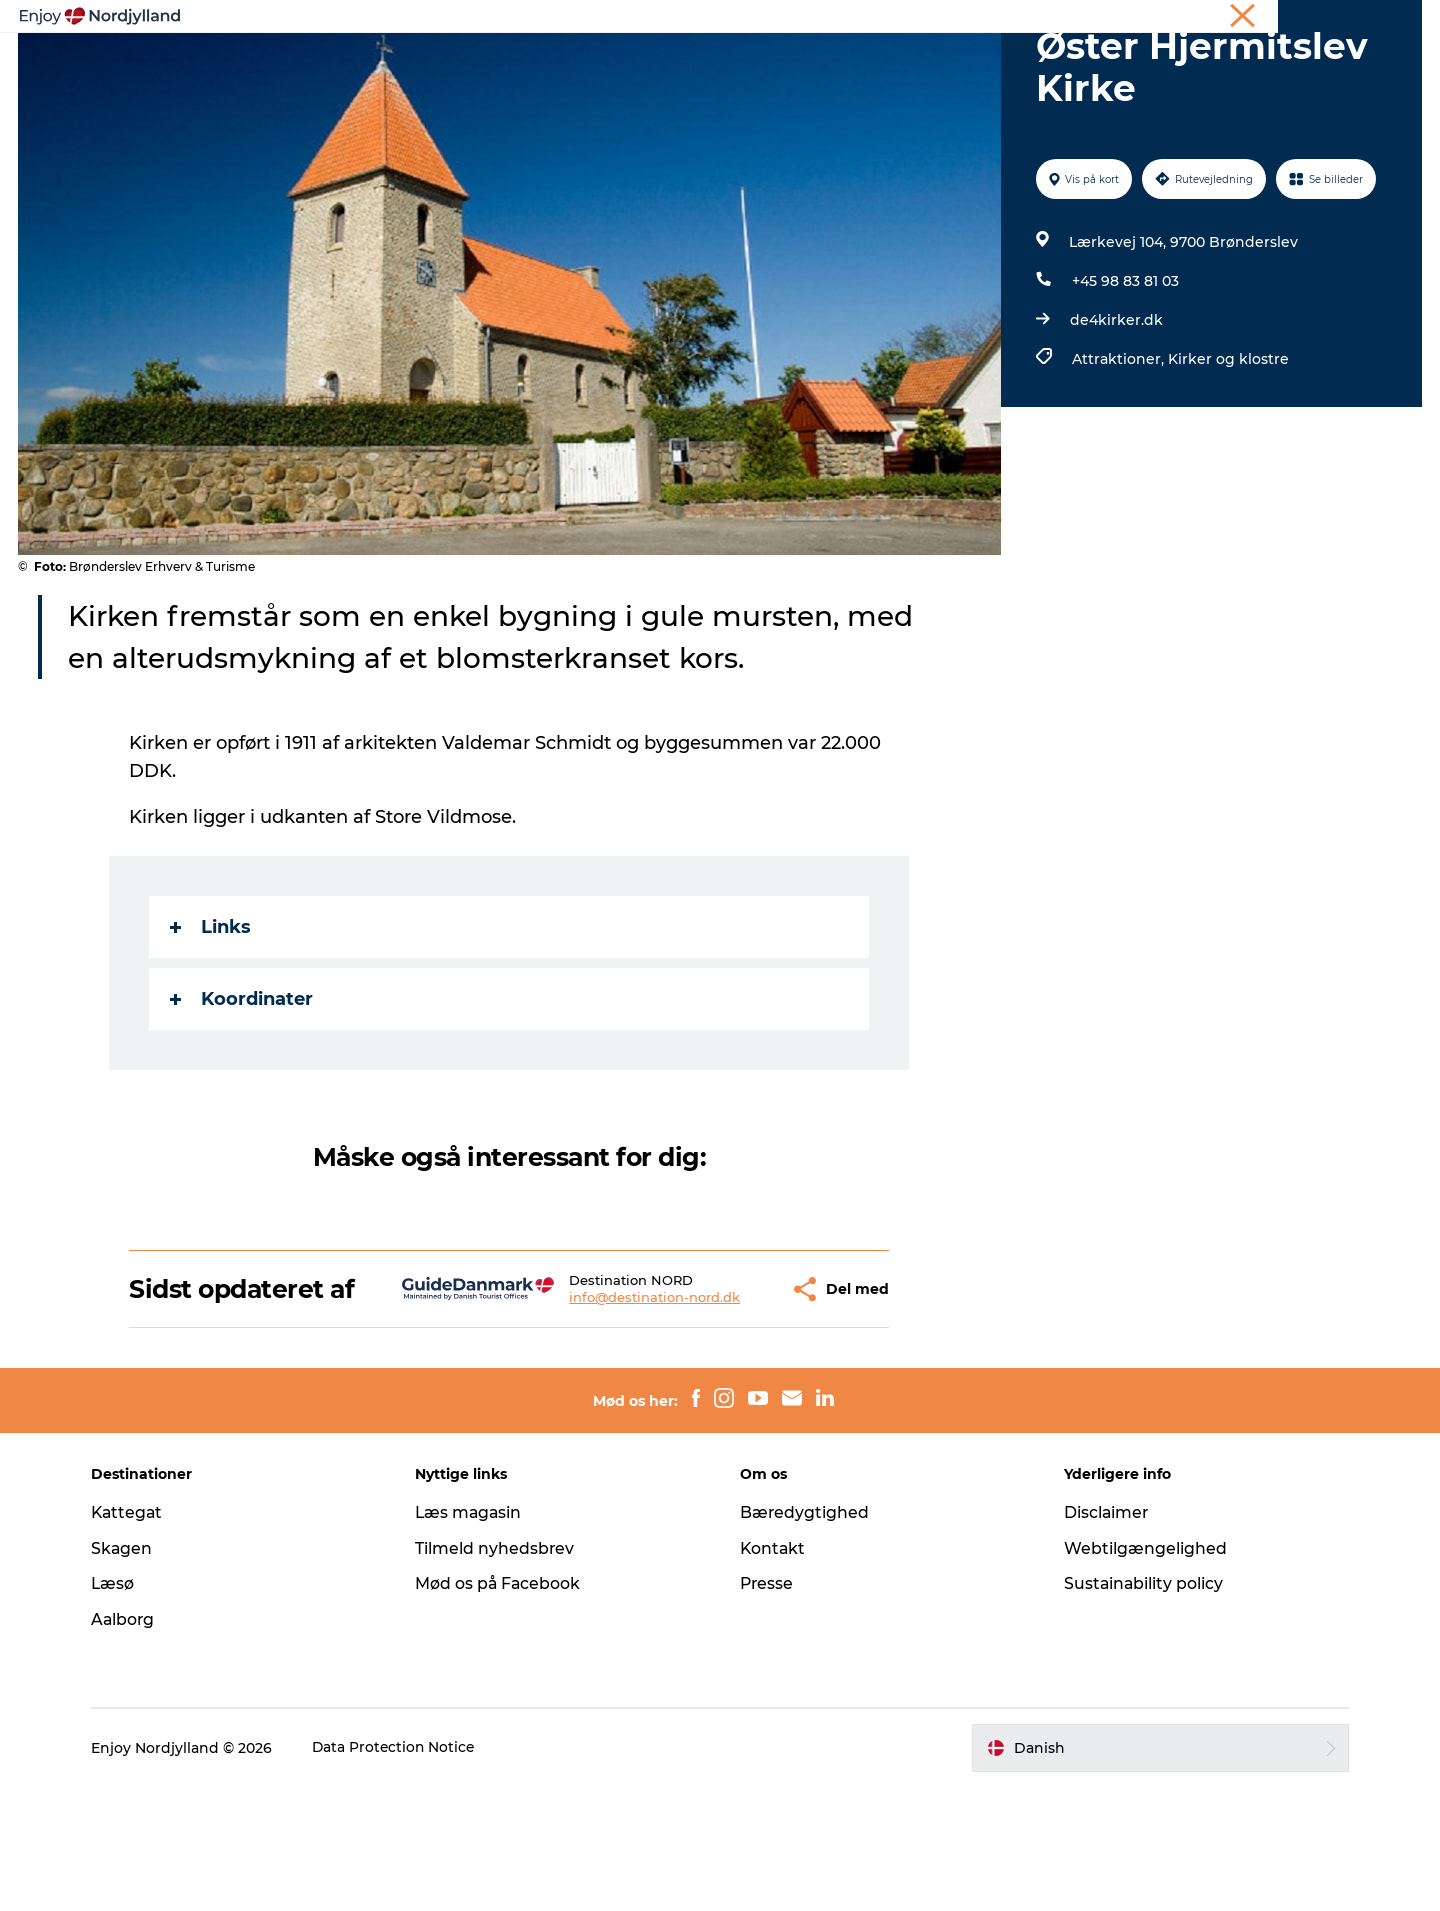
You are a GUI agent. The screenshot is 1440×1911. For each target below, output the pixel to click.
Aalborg (132, 1743)
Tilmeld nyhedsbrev (500, 1672)
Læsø (122, 1707)
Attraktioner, (1119, 454)
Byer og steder (765, 64)
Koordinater (242, 1094)
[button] (722, 1399)
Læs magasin (474, 1636)
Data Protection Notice (404, 1872)
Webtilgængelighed (1141, 1672)
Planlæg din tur (621, 64)
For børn (1059, 64)
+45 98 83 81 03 (1124, 376)
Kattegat (137, 1636)
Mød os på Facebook (503, 1707)
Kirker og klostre (1227, 454)
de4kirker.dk (1115, 415)
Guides (876, 64)
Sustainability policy (1140, 1707)
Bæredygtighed (805, 1636)
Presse (767, 1707)
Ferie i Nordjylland (1124, 19)
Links (211, 1022)
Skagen (131, 1672)
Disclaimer (1103, 1636)
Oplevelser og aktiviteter (441, 64)
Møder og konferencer (1262, 19)
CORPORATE (1384, 19)
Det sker (964, 64)
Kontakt (773, 1672)
